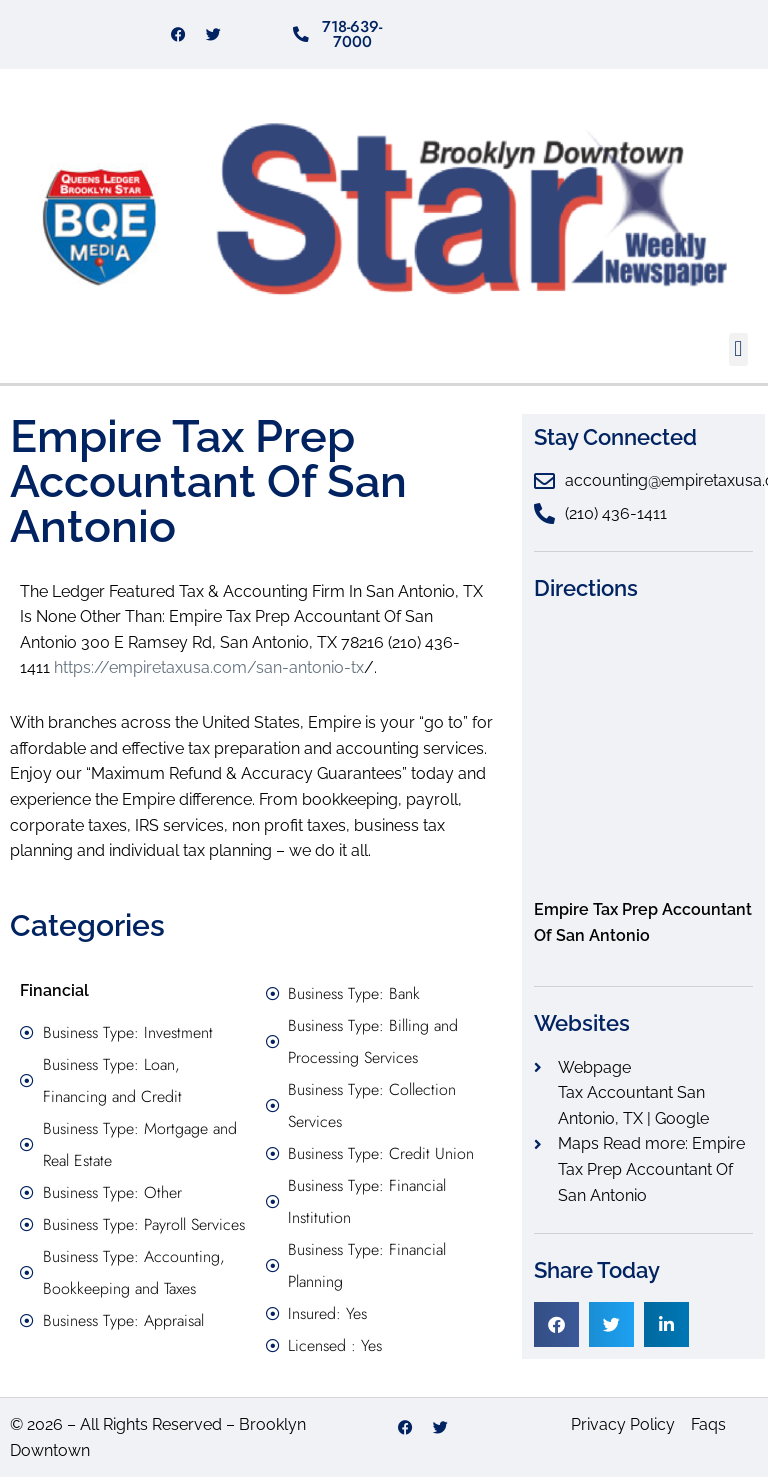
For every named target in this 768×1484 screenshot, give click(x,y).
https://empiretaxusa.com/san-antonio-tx (209, 675)
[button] (738, 356)
